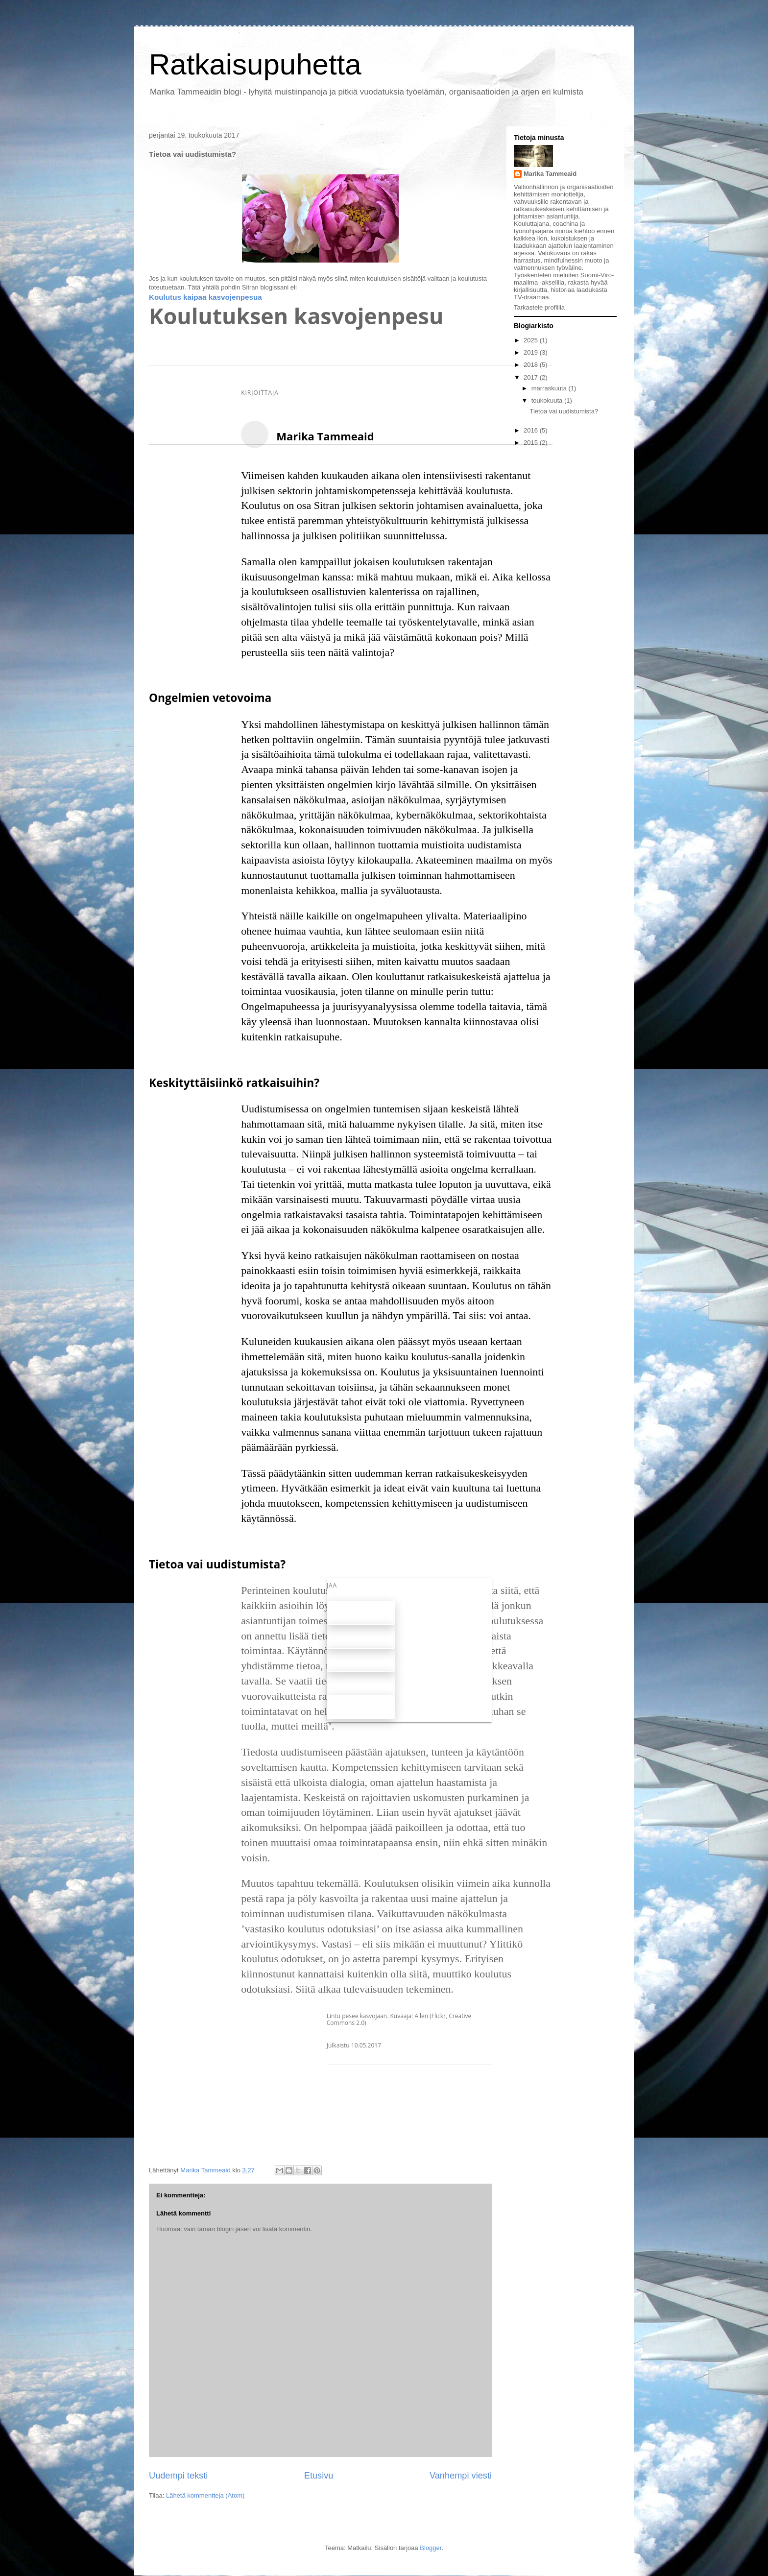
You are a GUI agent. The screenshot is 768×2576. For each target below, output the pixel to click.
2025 (532, 340)
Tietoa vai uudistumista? (563, 411)
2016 (532, 430)
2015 (532, 442)
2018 (532, 364)
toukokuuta (547, 400)
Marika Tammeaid (550, 173)
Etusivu (319, 2475)
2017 (532, 377)
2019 (532, 352)
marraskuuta (550, 388)
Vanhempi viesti (461, 2475)
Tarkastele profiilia (539, 307)
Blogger (430, 2548)
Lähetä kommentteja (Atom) (205, 2495)
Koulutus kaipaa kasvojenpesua (205, 297)
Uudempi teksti (178, 2475)
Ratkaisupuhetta (255, 64)
